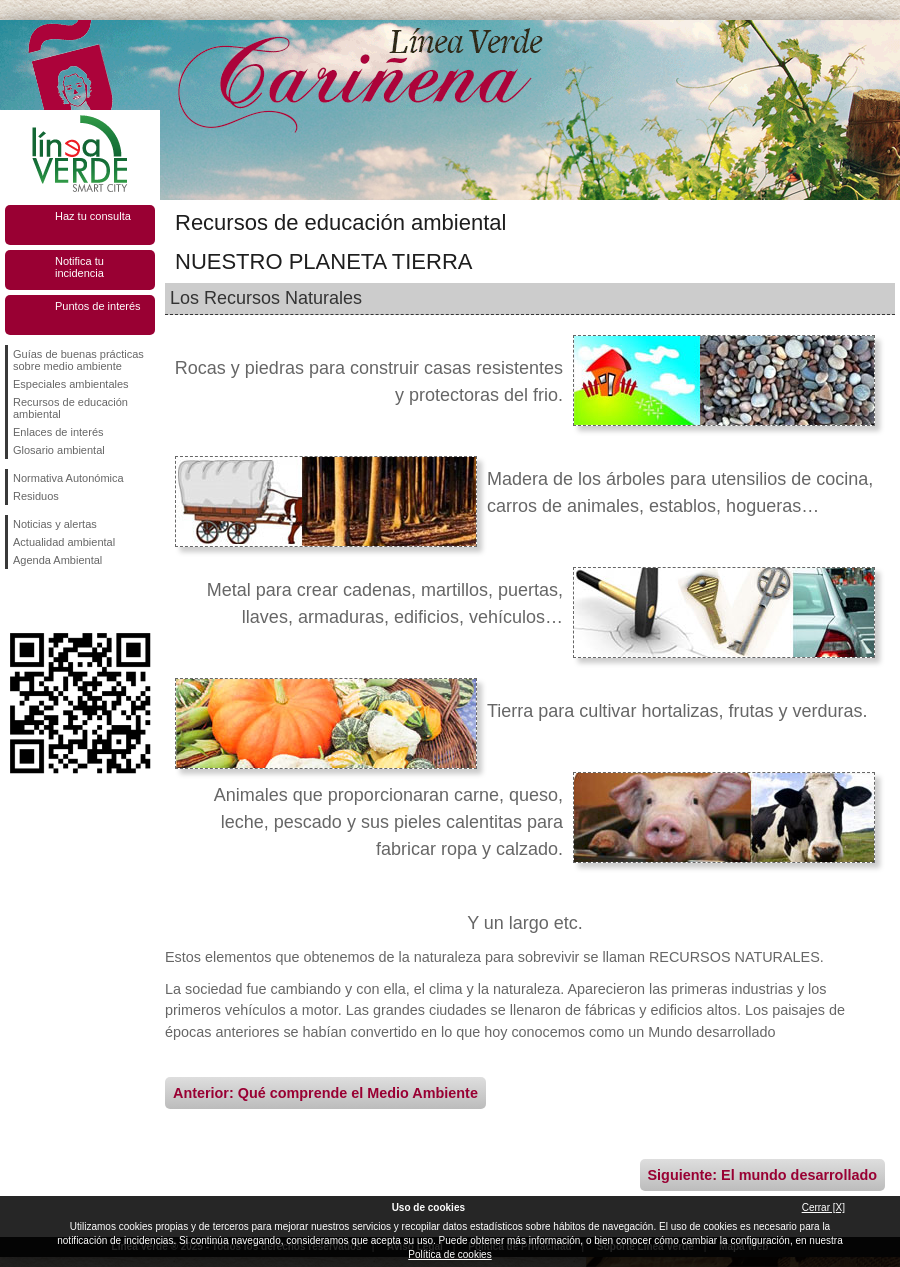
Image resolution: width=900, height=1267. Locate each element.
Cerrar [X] (823, 1207)
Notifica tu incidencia (79, 267)
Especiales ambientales (71, 384)
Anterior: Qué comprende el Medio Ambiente (325, 1093)
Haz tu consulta (93, 216)
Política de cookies (449, 1254)
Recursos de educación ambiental (70, 408)
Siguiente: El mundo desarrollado (762, 1175)
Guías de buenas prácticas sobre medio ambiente (78, 360)
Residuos (36, 496)
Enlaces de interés (58, 432)
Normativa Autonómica (68, 478)
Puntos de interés (98, 306)
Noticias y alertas (55, 524)
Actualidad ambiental (64, 542)
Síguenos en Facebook (17, 601)
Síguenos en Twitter (50, 601)
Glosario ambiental (59, 450)
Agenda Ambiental (57, 560)
